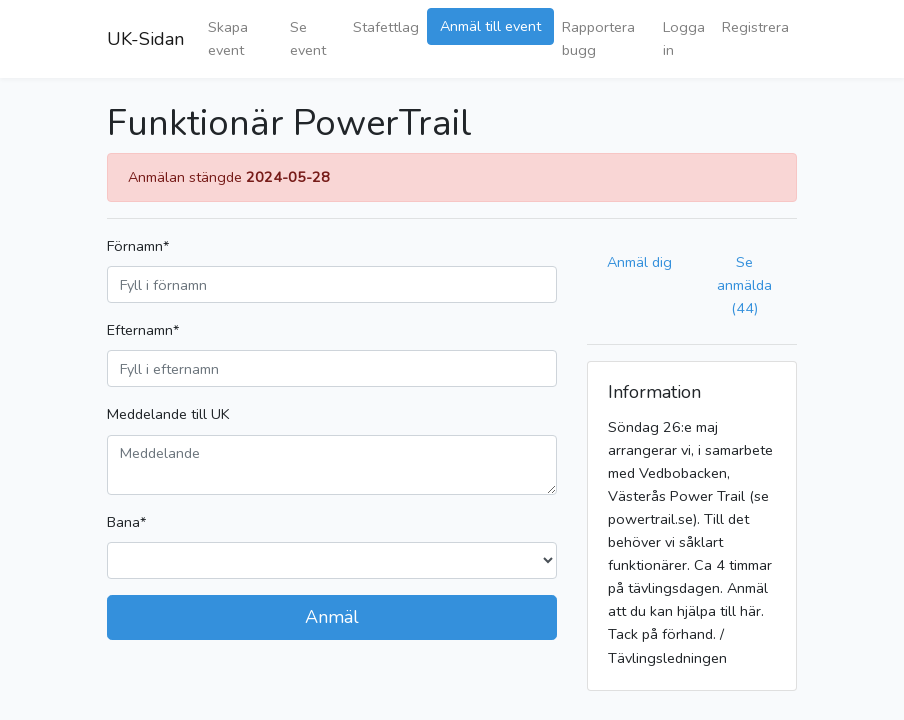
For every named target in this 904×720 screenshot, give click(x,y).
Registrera (755, 27)
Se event (308, 38)
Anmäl (332, 617)
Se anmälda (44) (744, 285)
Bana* (126, 522)
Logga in (684, 38)
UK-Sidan (145, 39)
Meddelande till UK (168, 414)
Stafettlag (386, 27)
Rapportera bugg (598, 38)
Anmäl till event (490, 26)
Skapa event (228, 38)
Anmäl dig (639, 262)
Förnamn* (138, 246)
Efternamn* (143, 330)
